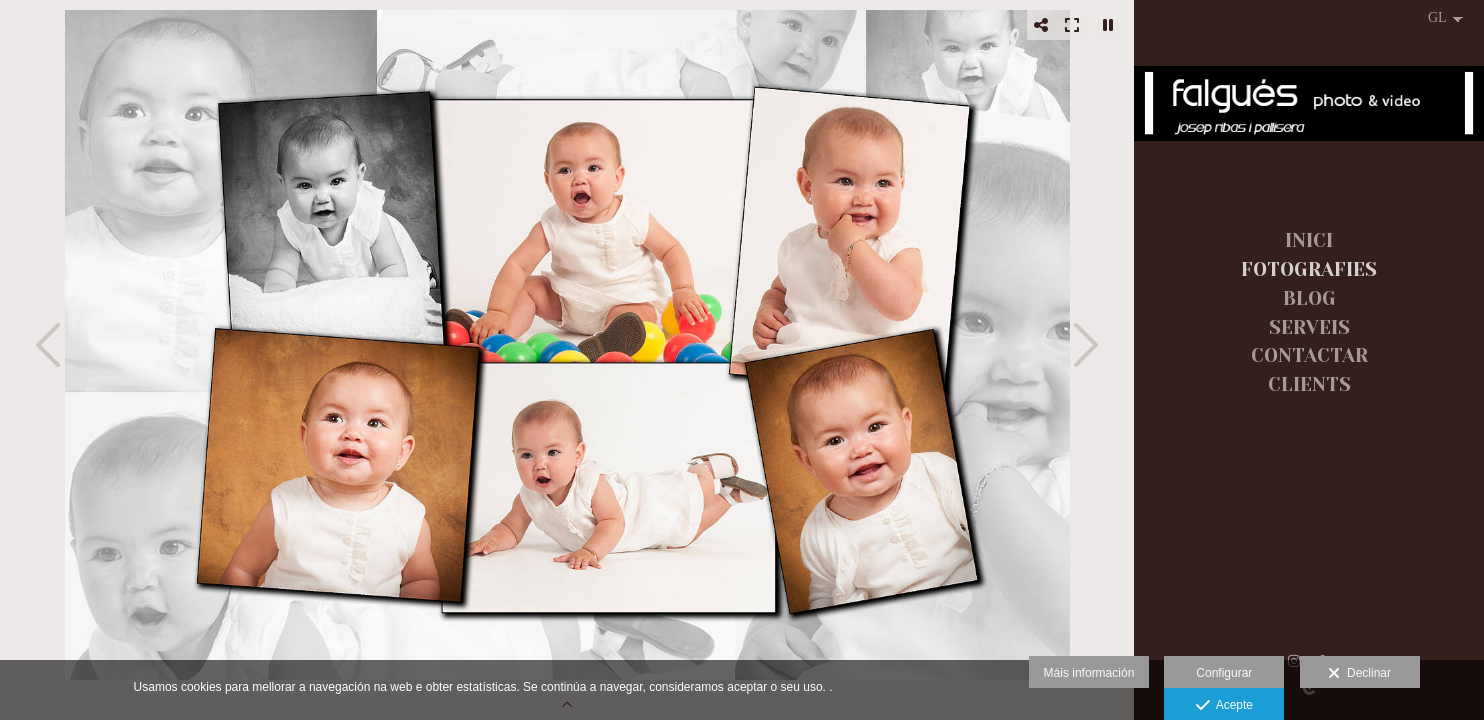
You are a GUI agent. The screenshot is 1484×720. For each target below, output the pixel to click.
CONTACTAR (1309, 356)
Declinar (1359, 674)
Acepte (1224, 706)
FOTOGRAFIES (1309, 270)
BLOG (1309, 299)
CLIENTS (1309, 385)
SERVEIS (1309, 328)
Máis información (1089, 673)
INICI (1309, 241)
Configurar (1224, 673)
